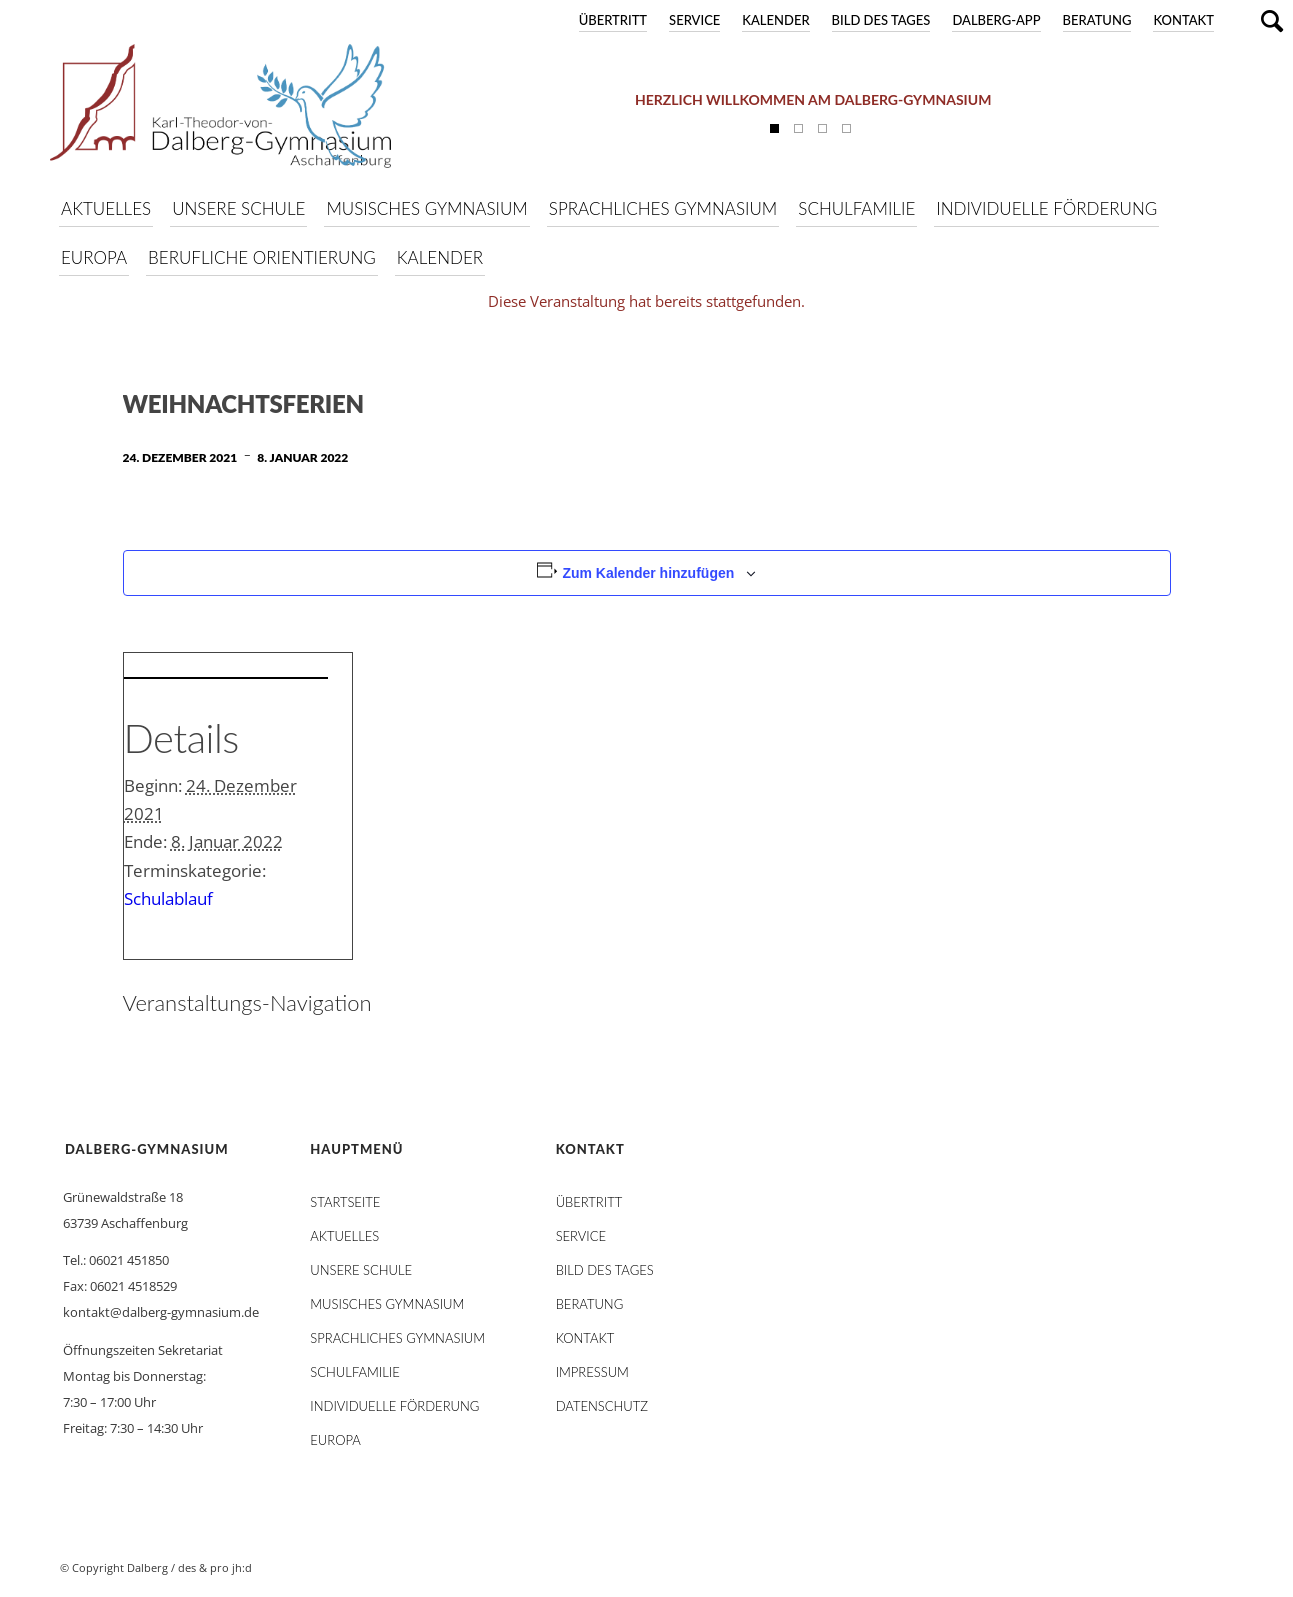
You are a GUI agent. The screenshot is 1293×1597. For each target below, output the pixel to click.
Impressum (592, 1372)
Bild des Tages (881, 20)
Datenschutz (602, 1406)
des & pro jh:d (215, 1567)
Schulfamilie (354, 1372)
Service (694, 20)
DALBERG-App (996, 20)
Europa (335, 1440)
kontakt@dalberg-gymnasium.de (161, 1312)
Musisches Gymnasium (387, 1304)
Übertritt (613, 20)
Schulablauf (168, 898)
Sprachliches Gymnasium (397, 1338)
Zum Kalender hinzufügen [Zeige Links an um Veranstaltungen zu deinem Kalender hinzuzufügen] (648, 573)
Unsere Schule (361, 1270)
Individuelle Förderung (394, 1406)
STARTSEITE (345, 1202)
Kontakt (1183, 20)
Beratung (1097, 20)
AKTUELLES (344, 1236)
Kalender (775, 20)
